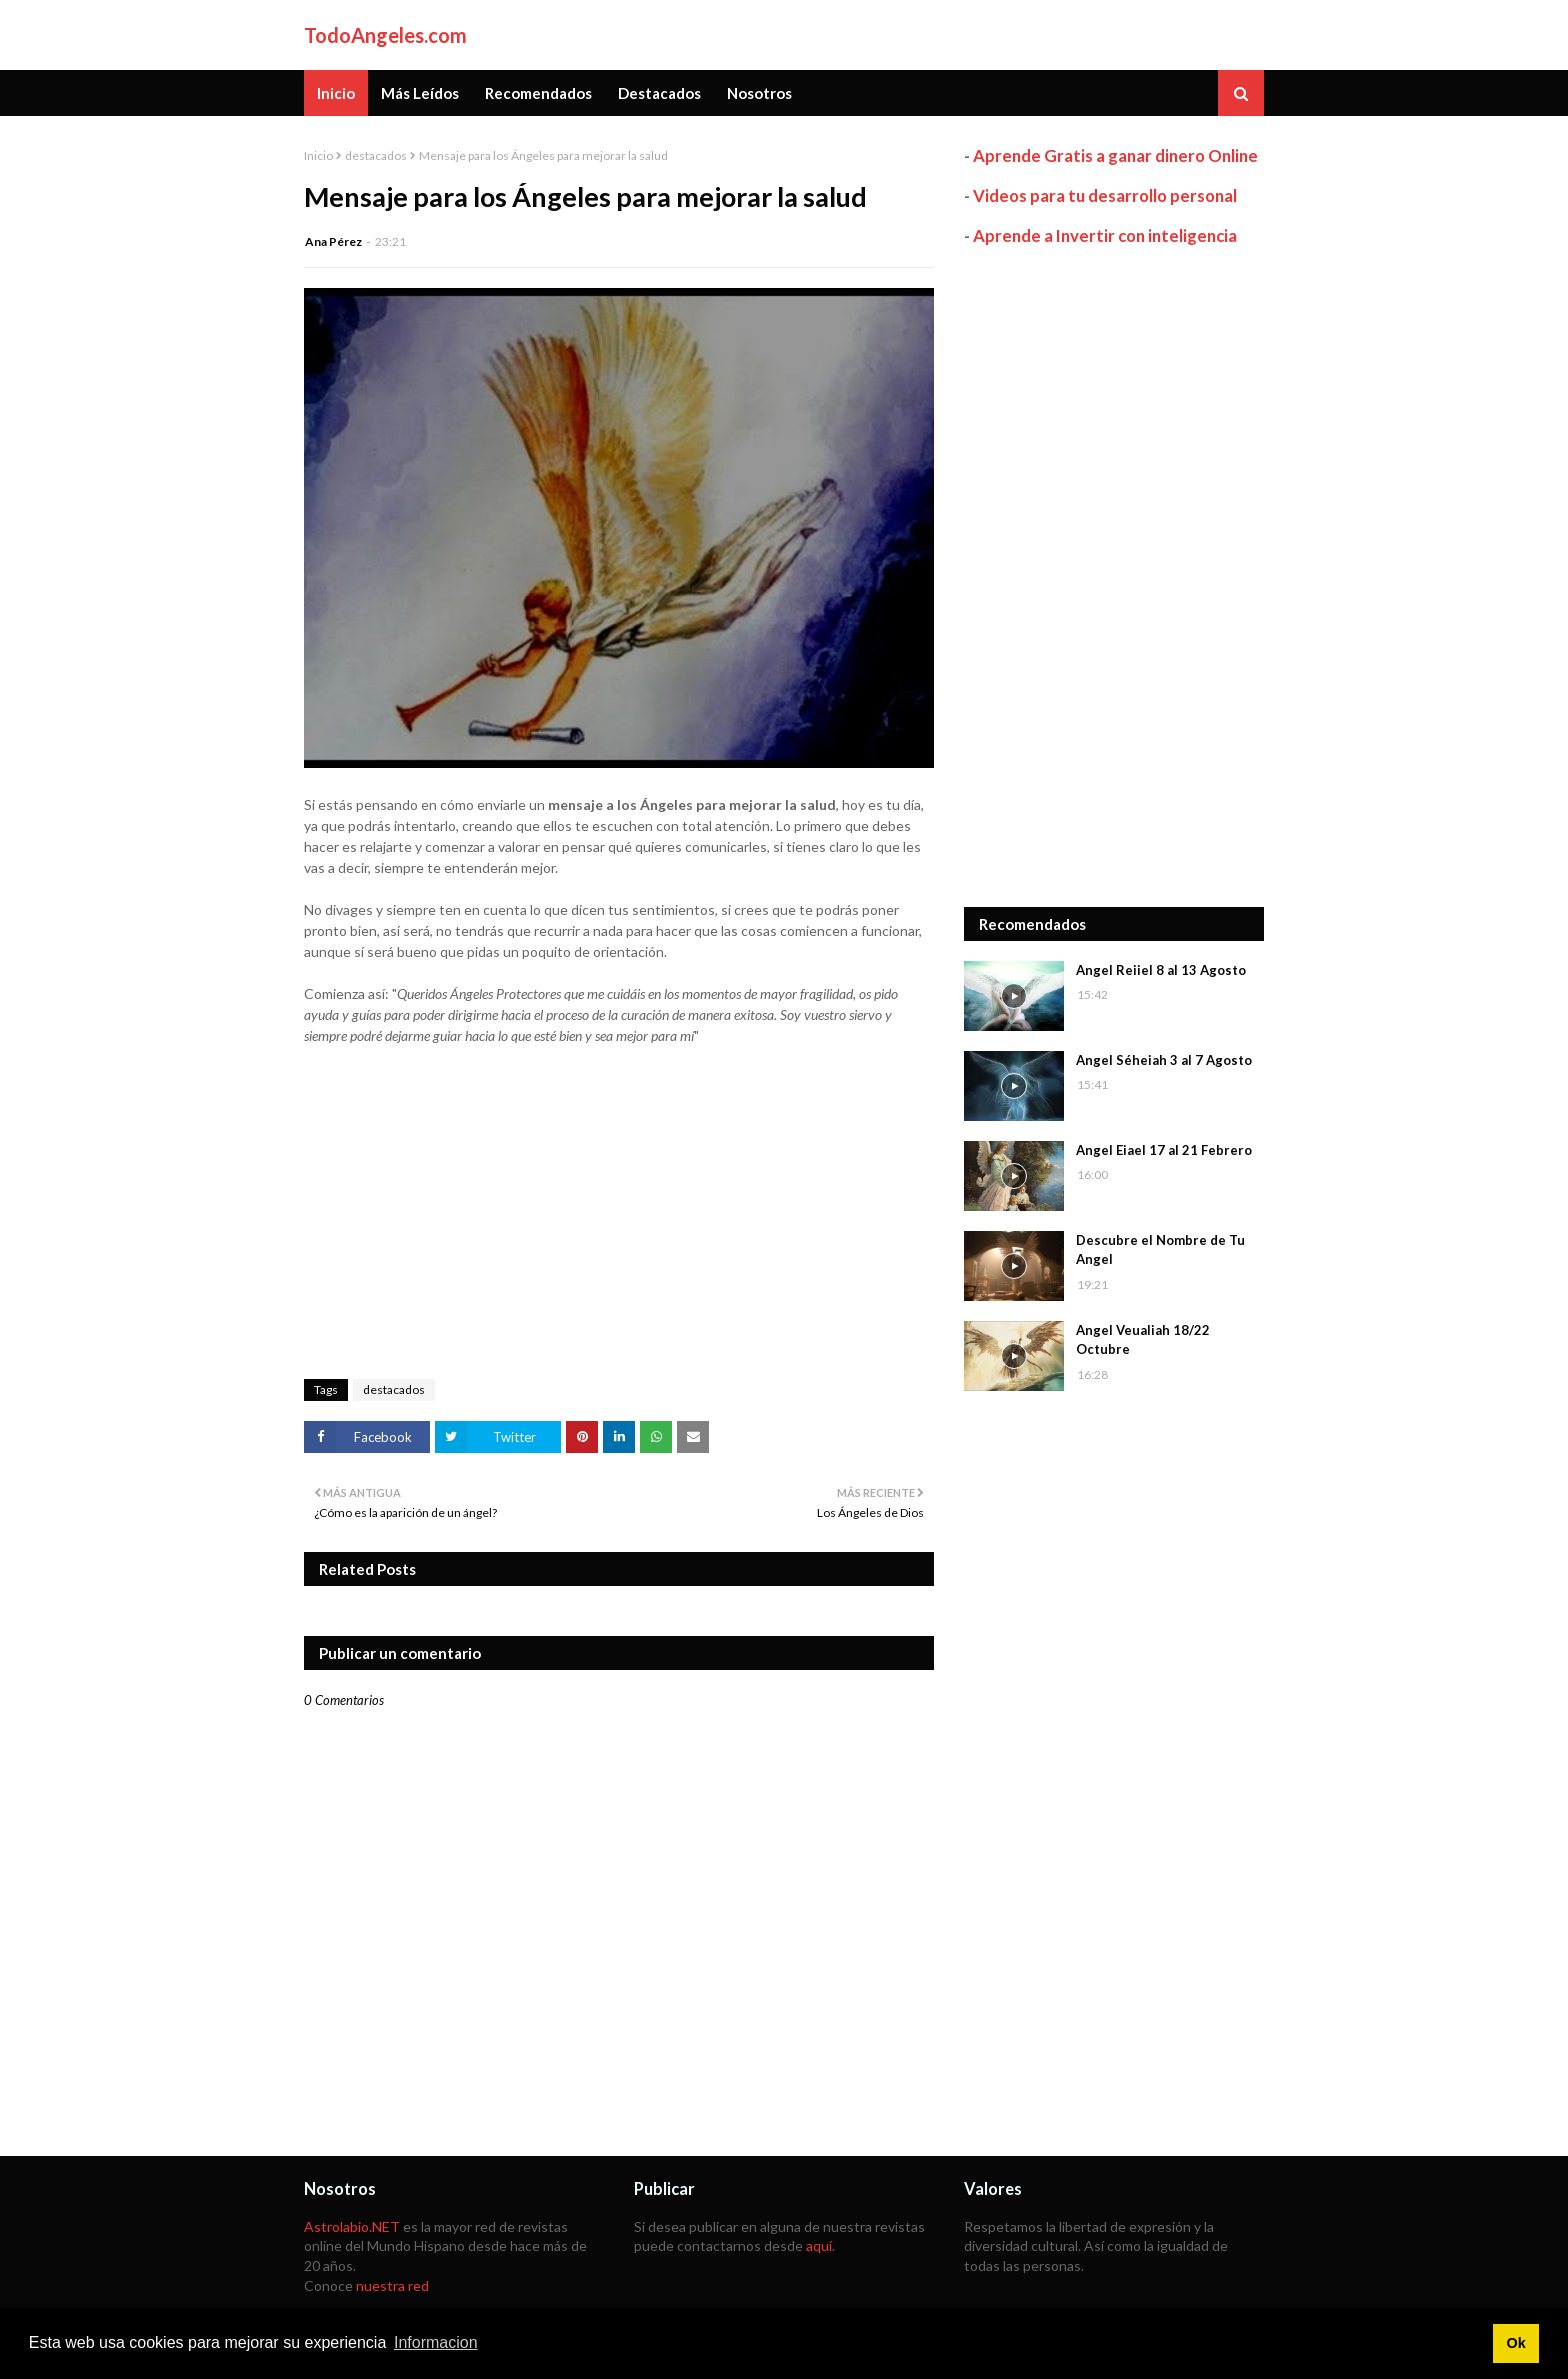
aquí (819, 2245)
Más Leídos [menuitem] (420, 93)
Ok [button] (1515, 2343)
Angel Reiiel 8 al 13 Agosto (1161, 970)
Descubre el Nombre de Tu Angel (1160, 1250)
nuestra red (392, 2285)
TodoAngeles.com (385, 35)
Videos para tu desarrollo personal (1105, 195)
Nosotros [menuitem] (759, 93)
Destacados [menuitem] (659, 93)
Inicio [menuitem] (336, 93)
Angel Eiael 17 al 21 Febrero (1164, 1150)
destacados (376, 155)
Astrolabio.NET (352, 2226)
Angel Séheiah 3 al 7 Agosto (1164, 1060)
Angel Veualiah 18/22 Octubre (1143, 1340)
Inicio (318, 155)
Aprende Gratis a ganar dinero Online (1115, 155)
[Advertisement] (1114, 577)
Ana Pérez (333, 241)
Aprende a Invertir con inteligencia (1105, 235)
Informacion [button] (436, 2342)
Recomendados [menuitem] (538, 93)
